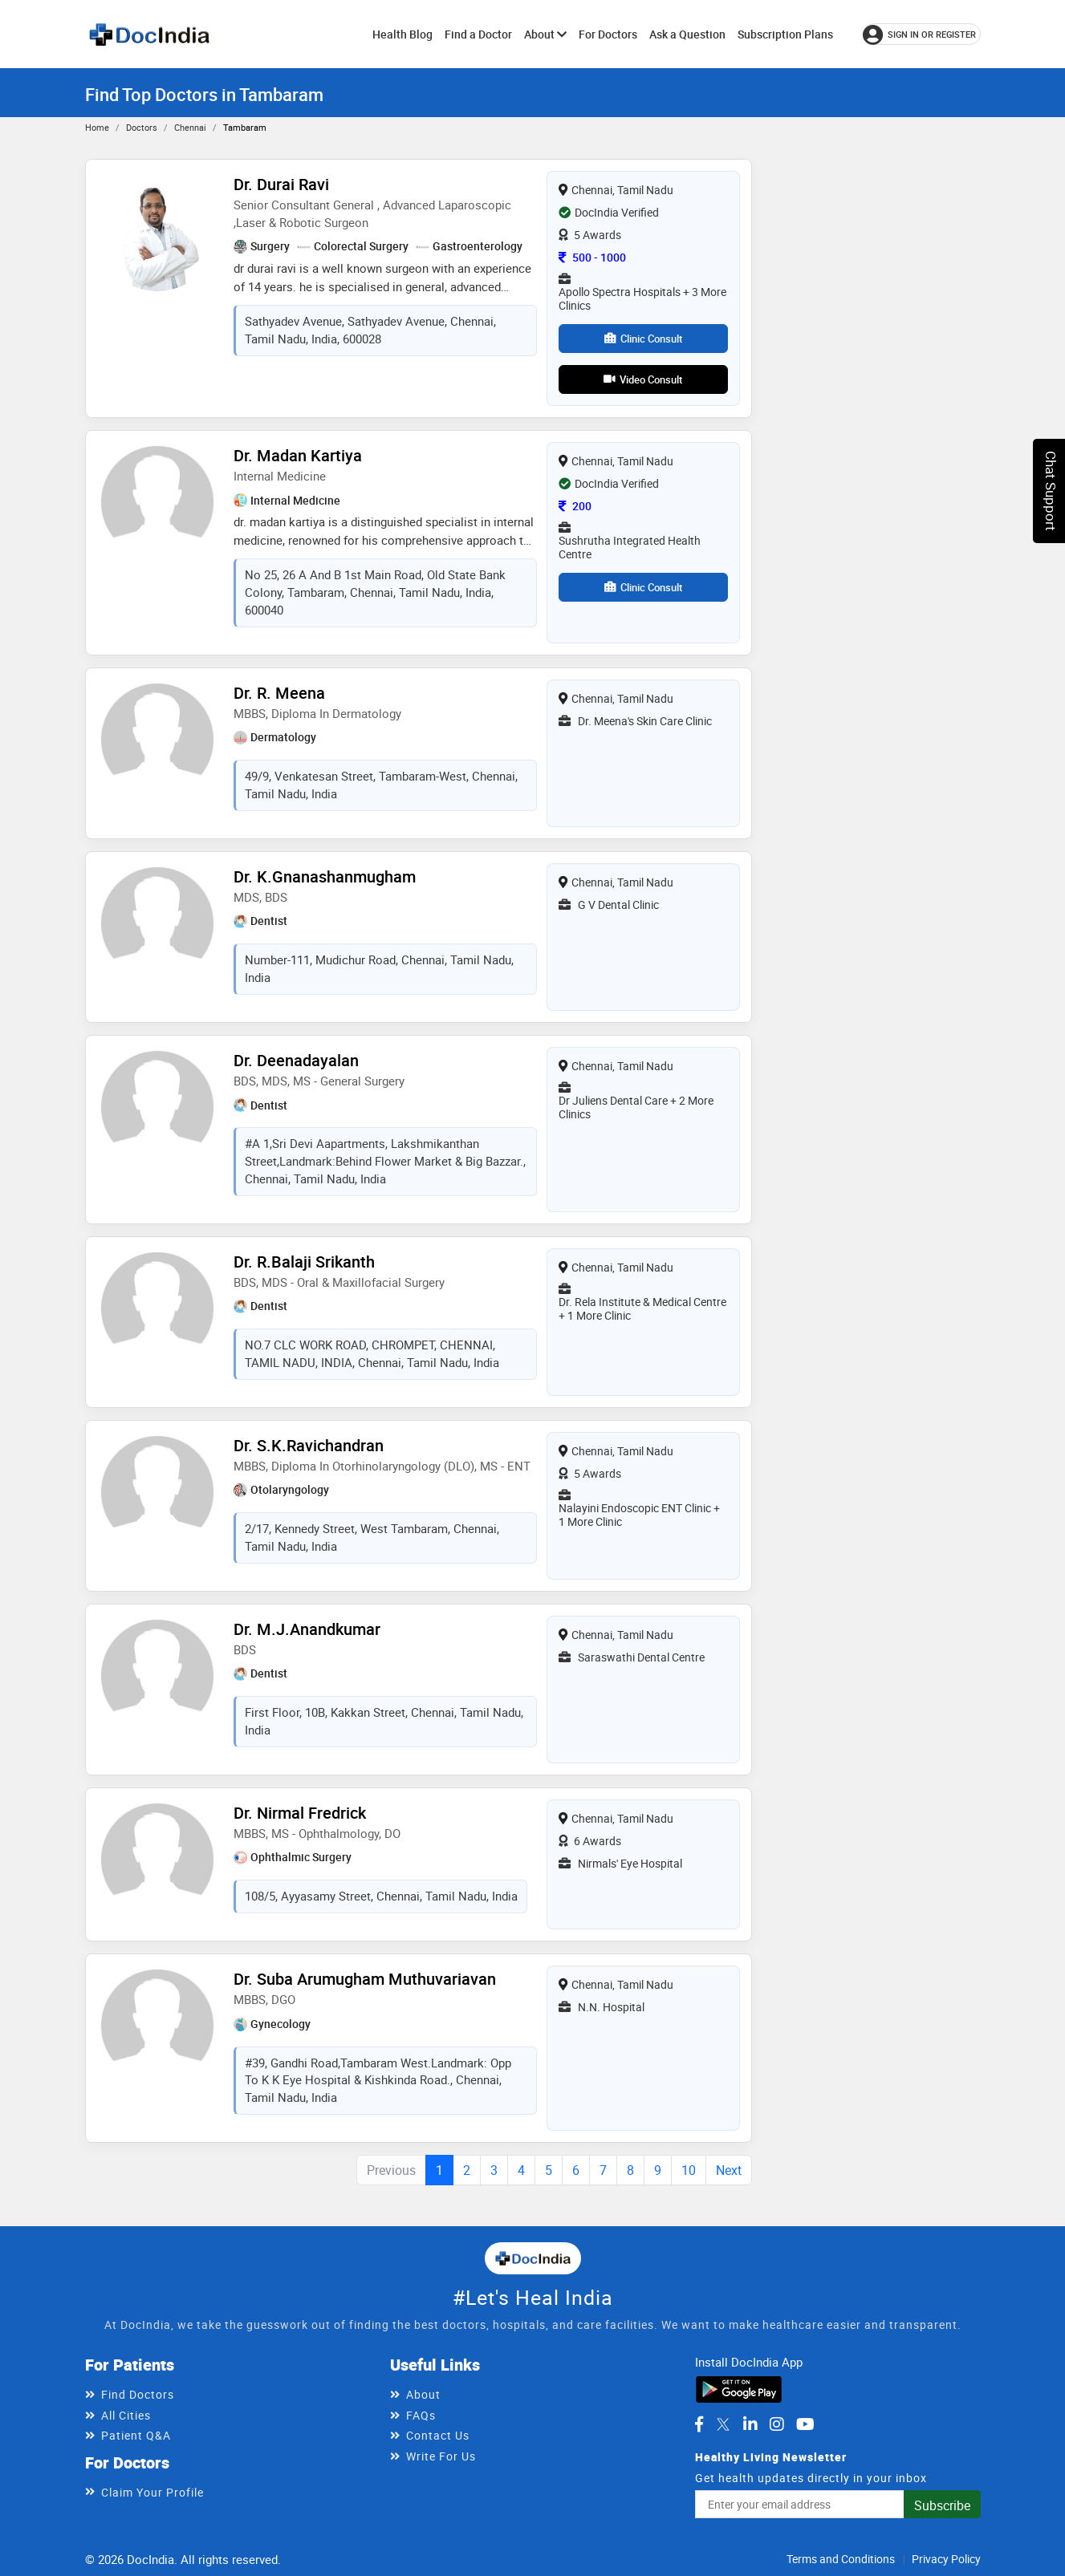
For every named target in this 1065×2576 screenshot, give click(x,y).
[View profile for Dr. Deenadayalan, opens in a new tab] (157, 1105)
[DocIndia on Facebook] (699, 2424)
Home (97, 127)
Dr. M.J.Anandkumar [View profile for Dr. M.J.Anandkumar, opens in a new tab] (307, 1629)
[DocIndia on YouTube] (805, 2424)
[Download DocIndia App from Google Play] (738, 2387)
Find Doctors (137, 2394)
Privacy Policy (946, 2558)
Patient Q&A (136, 2435)
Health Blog (402, 34)
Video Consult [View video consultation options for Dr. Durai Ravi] (643, 379)
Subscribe (942, 2505)
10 (688, 2170)
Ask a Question (687, 34)
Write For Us (441, 2456)
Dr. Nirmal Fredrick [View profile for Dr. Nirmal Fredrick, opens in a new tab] (300, 1812)
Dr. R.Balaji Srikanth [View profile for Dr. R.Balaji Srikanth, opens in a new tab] (304, 1261)
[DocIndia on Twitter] (723, 2424)
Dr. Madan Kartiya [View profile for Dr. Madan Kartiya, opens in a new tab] (298, 455)
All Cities (126, 2415)
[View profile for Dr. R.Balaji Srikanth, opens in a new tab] (157, 1307)
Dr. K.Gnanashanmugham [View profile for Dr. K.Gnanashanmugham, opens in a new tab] (325, 876)
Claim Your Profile (152, 2492)
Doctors (141, 127)
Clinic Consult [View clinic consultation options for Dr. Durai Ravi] (643, 338)
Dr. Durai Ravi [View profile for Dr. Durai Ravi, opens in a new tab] (281, 184)
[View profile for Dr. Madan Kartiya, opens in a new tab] (157, 501)
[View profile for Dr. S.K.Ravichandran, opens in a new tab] (157, 1491)
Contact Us (437, 2435)
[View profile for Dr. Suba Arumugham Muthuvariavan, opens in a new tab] (157, 2024)
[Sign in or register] (922, 34)
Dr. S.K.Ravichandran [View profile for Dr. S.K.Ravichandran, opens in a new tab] (309, 1445)
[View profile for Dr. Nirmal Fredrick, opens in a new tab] (157, 1858)
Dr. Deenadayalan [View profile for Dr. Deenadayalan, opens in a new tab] (296, 1060)
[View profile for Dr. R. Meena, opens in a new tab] (157, 738)
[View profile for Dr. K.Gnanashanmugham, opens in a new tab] (157, 922)
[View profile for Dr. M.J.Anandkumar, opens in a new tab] (157, 1674)
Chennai (190, 127)
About (545, 34)
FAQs (421, 2415)
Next (729, 2170)
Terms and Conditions (841, 2558)
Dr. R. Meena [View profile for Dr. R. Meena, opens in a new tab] (279, 693)
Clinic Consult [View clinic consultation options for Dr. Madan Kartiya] (643, 587)
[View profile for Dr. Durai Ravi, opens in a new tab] (157, 229)
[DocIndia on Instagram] (777, 2424)
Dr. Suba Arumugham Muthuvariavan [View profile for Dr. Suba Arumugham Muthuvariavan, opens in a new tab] (365, 1979)
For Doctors (608, 34)
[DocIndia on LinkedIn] (750, 2424)
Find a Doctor (478, 34)
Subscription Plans (785, 34)
